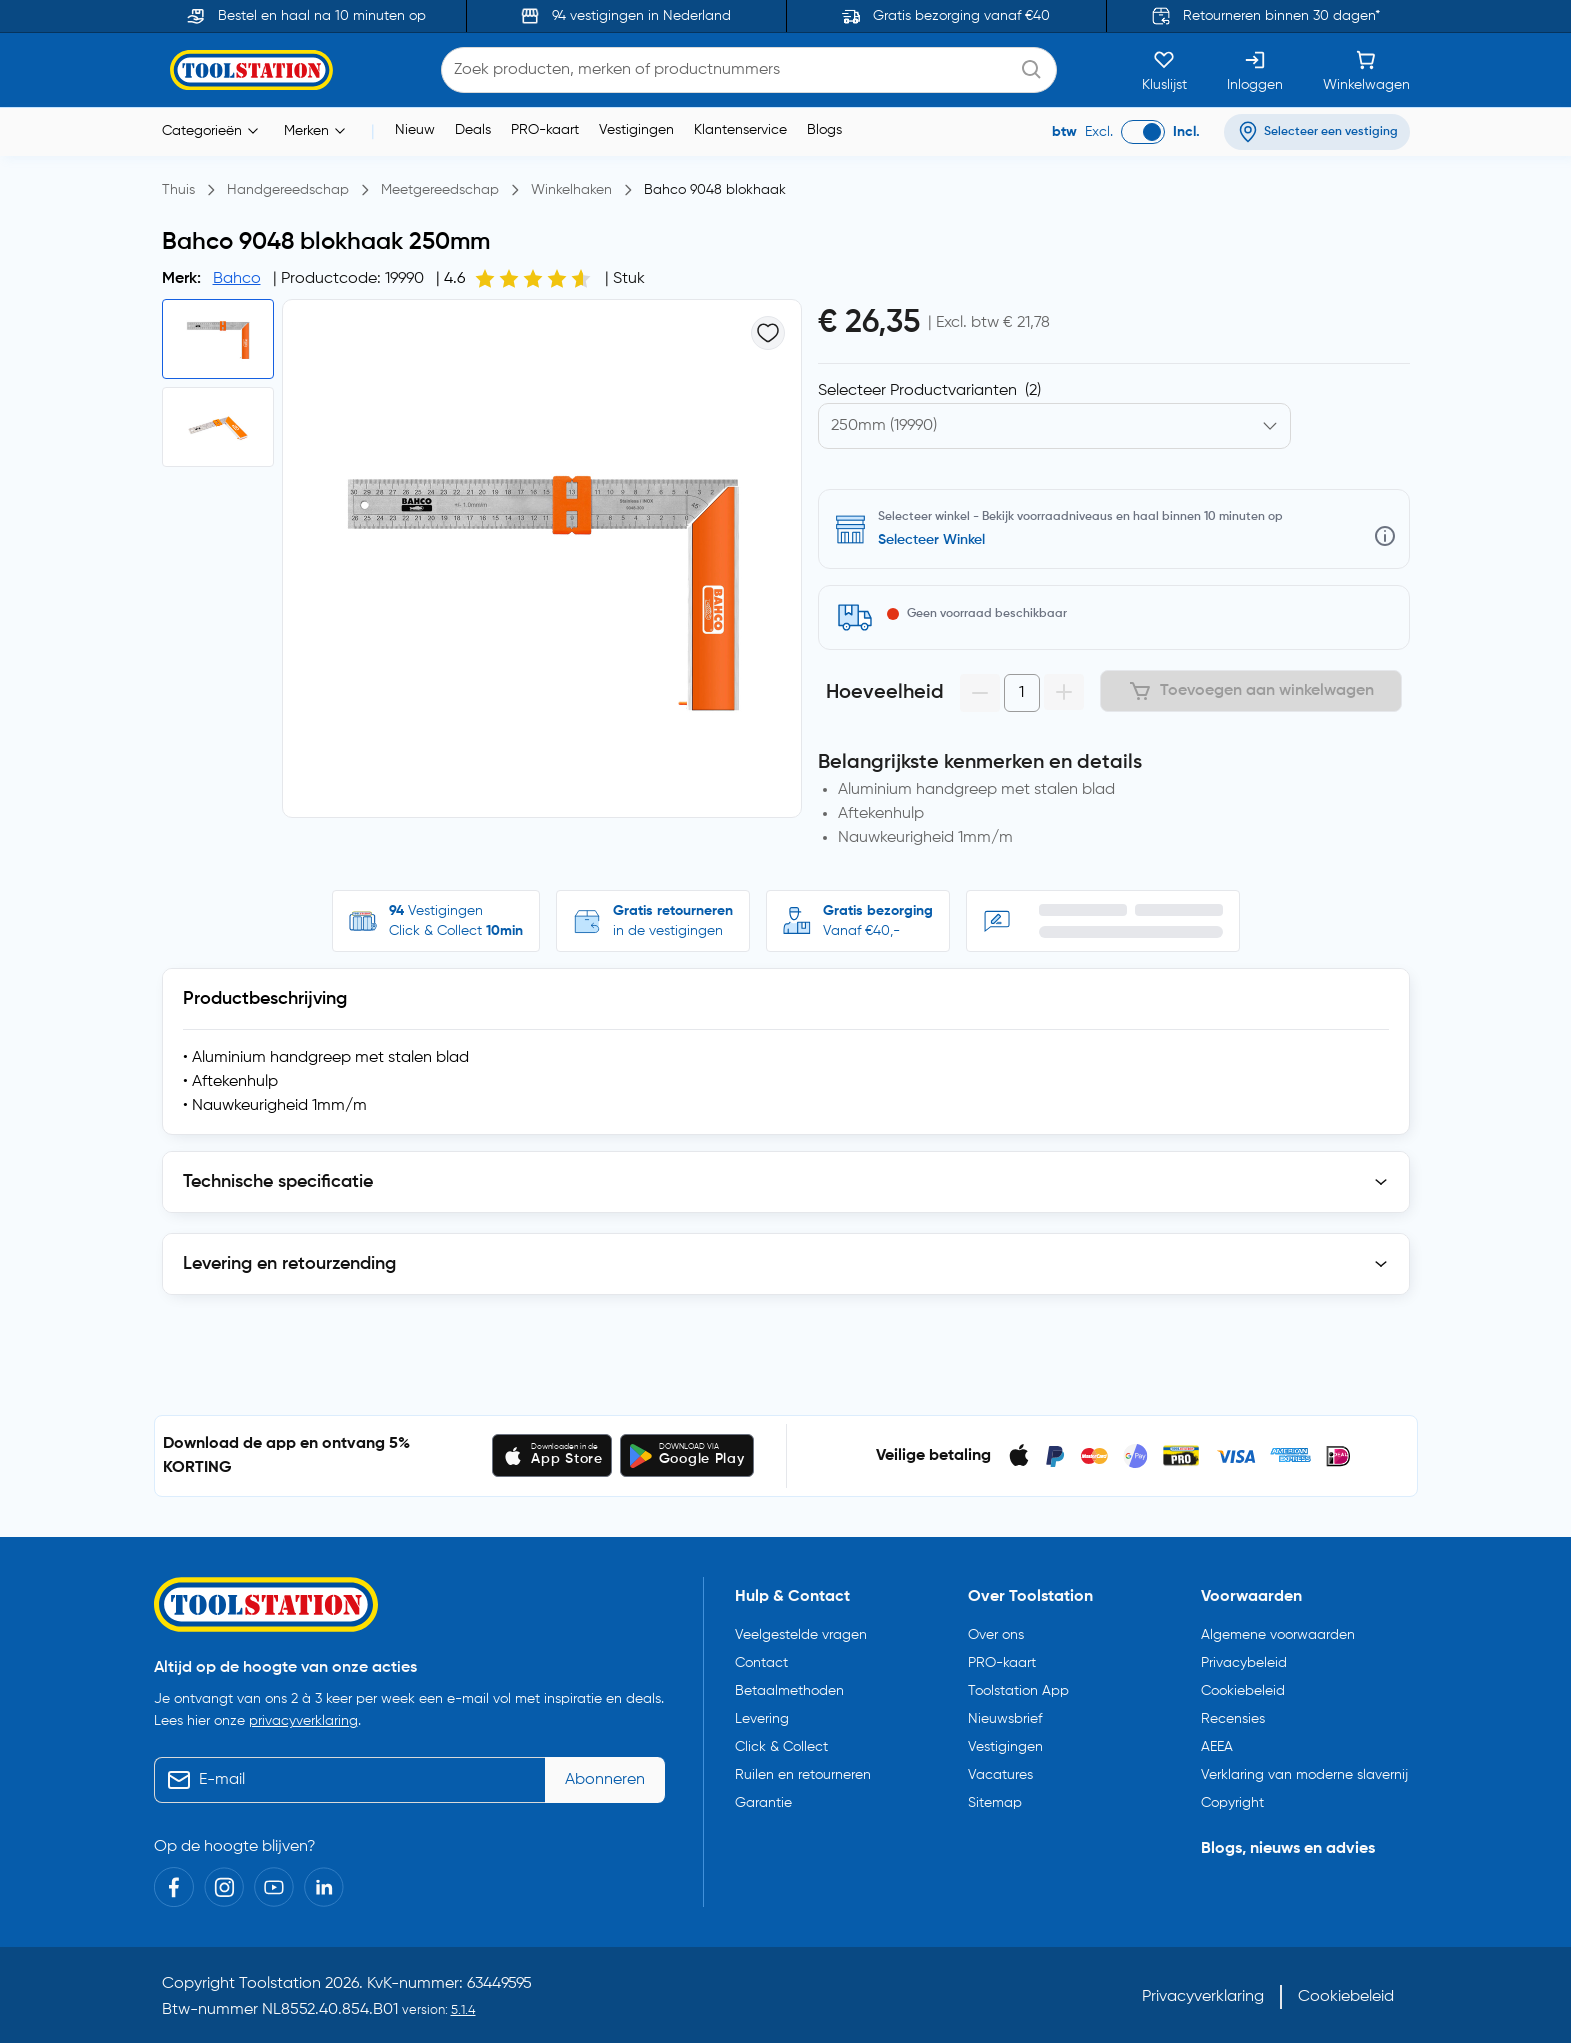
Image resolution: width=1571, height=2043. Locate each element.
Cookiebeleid (1243, 1686)
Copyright (1232, 1798)
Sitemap (995, 1798)
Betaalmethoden (789, 1686)
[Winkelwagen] (1366, 70)
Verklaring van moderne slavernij (1304, 1770)
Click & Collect (781, 1742)
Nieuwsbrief (1005, 1714)
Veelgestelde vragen (801, 1630)
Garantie (763, 1798)
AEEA (1217, 1742)
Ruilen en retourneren (803, 1770)
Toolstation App (1018, 1686)
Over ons (996, 1630)
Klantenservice (740, 130)
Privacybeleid (1244, 1658)
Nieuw (415, 130)
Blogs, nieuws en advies (1288, 1844)
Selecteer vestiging (939, 540)
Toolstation (280, 1980)
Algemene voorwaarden (1278, 1630)
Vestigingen (636, 130)
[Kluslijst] (1164, 70)
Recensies (1233, 1714)
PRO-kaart (545, 130)
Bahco (237, 279)
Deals (473, 130)
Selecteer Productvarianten (929, 391)
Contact (761, 1658)
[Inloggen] (1255, 70)
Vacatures (1000, 1770)
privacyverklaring (303, 1717)
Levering (762, 1714)
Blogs (824, 130)
